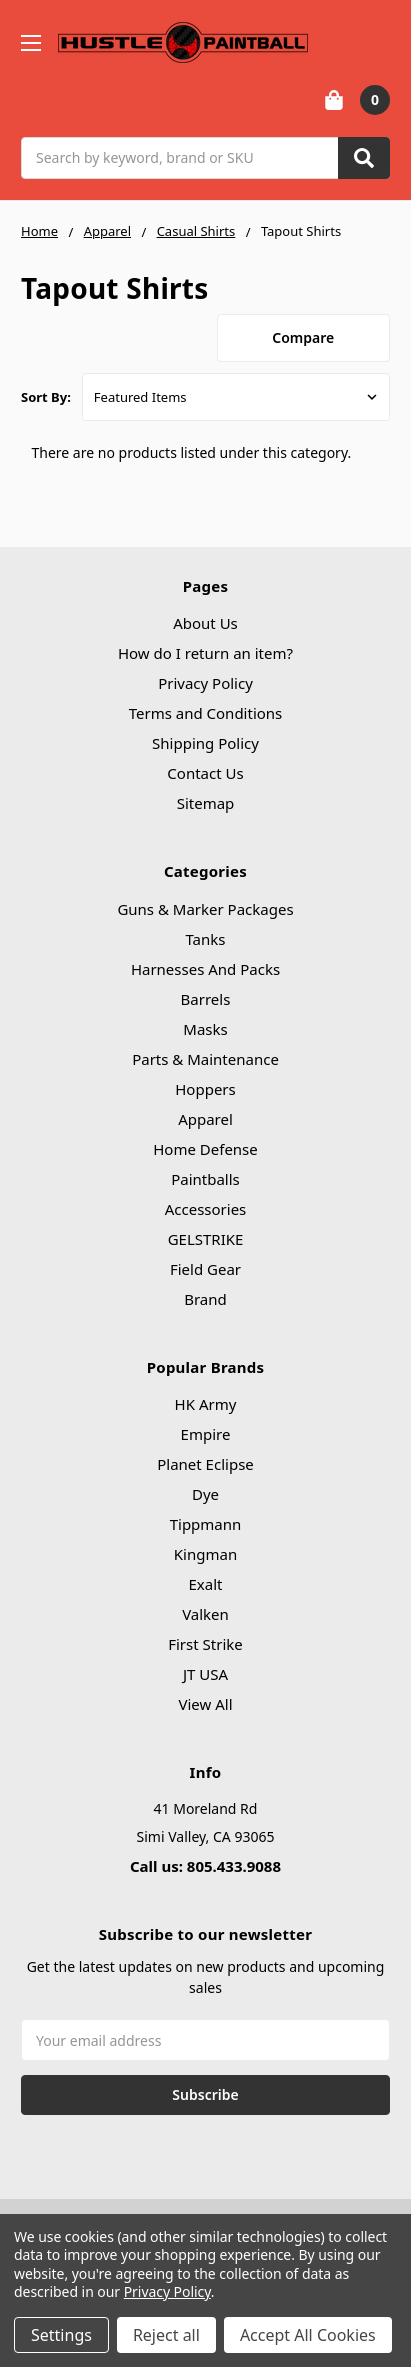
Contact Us (205, 773)
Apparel (205, 1119)
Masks (205, 1029)
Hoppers (205, 1089)
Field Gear (205, 1269)
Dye (205, 1494)
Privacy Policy (205, 683)
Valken (205, 1614)
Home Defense (205, 1149)
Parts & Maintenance (205, 1059)
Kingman (205, 1554)
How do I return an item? (205, 653)
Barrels (206, 999)
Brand (205, 1299)
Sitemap (206, 803)
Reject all (166, 2335)
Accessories (206, 1209)
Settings (61, 2335)
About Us (205, 623)
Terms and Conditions (206, 713)
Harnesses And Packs (205, 969)
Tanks (205, 939)
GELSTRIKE (206, 1239)
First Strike (205, 1644)
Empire (206, 1434)
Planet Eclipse (205, 1464)
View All (205, 1704)
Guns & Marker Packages (205, 909)
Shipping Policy (205, 743)
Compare (303, 337)
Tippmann (206, 1524)
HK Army (206, 1404)
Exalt (206, 1584)
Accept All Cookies (308, 2335)
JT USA (205, 1674)
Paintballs (205, 1179)
